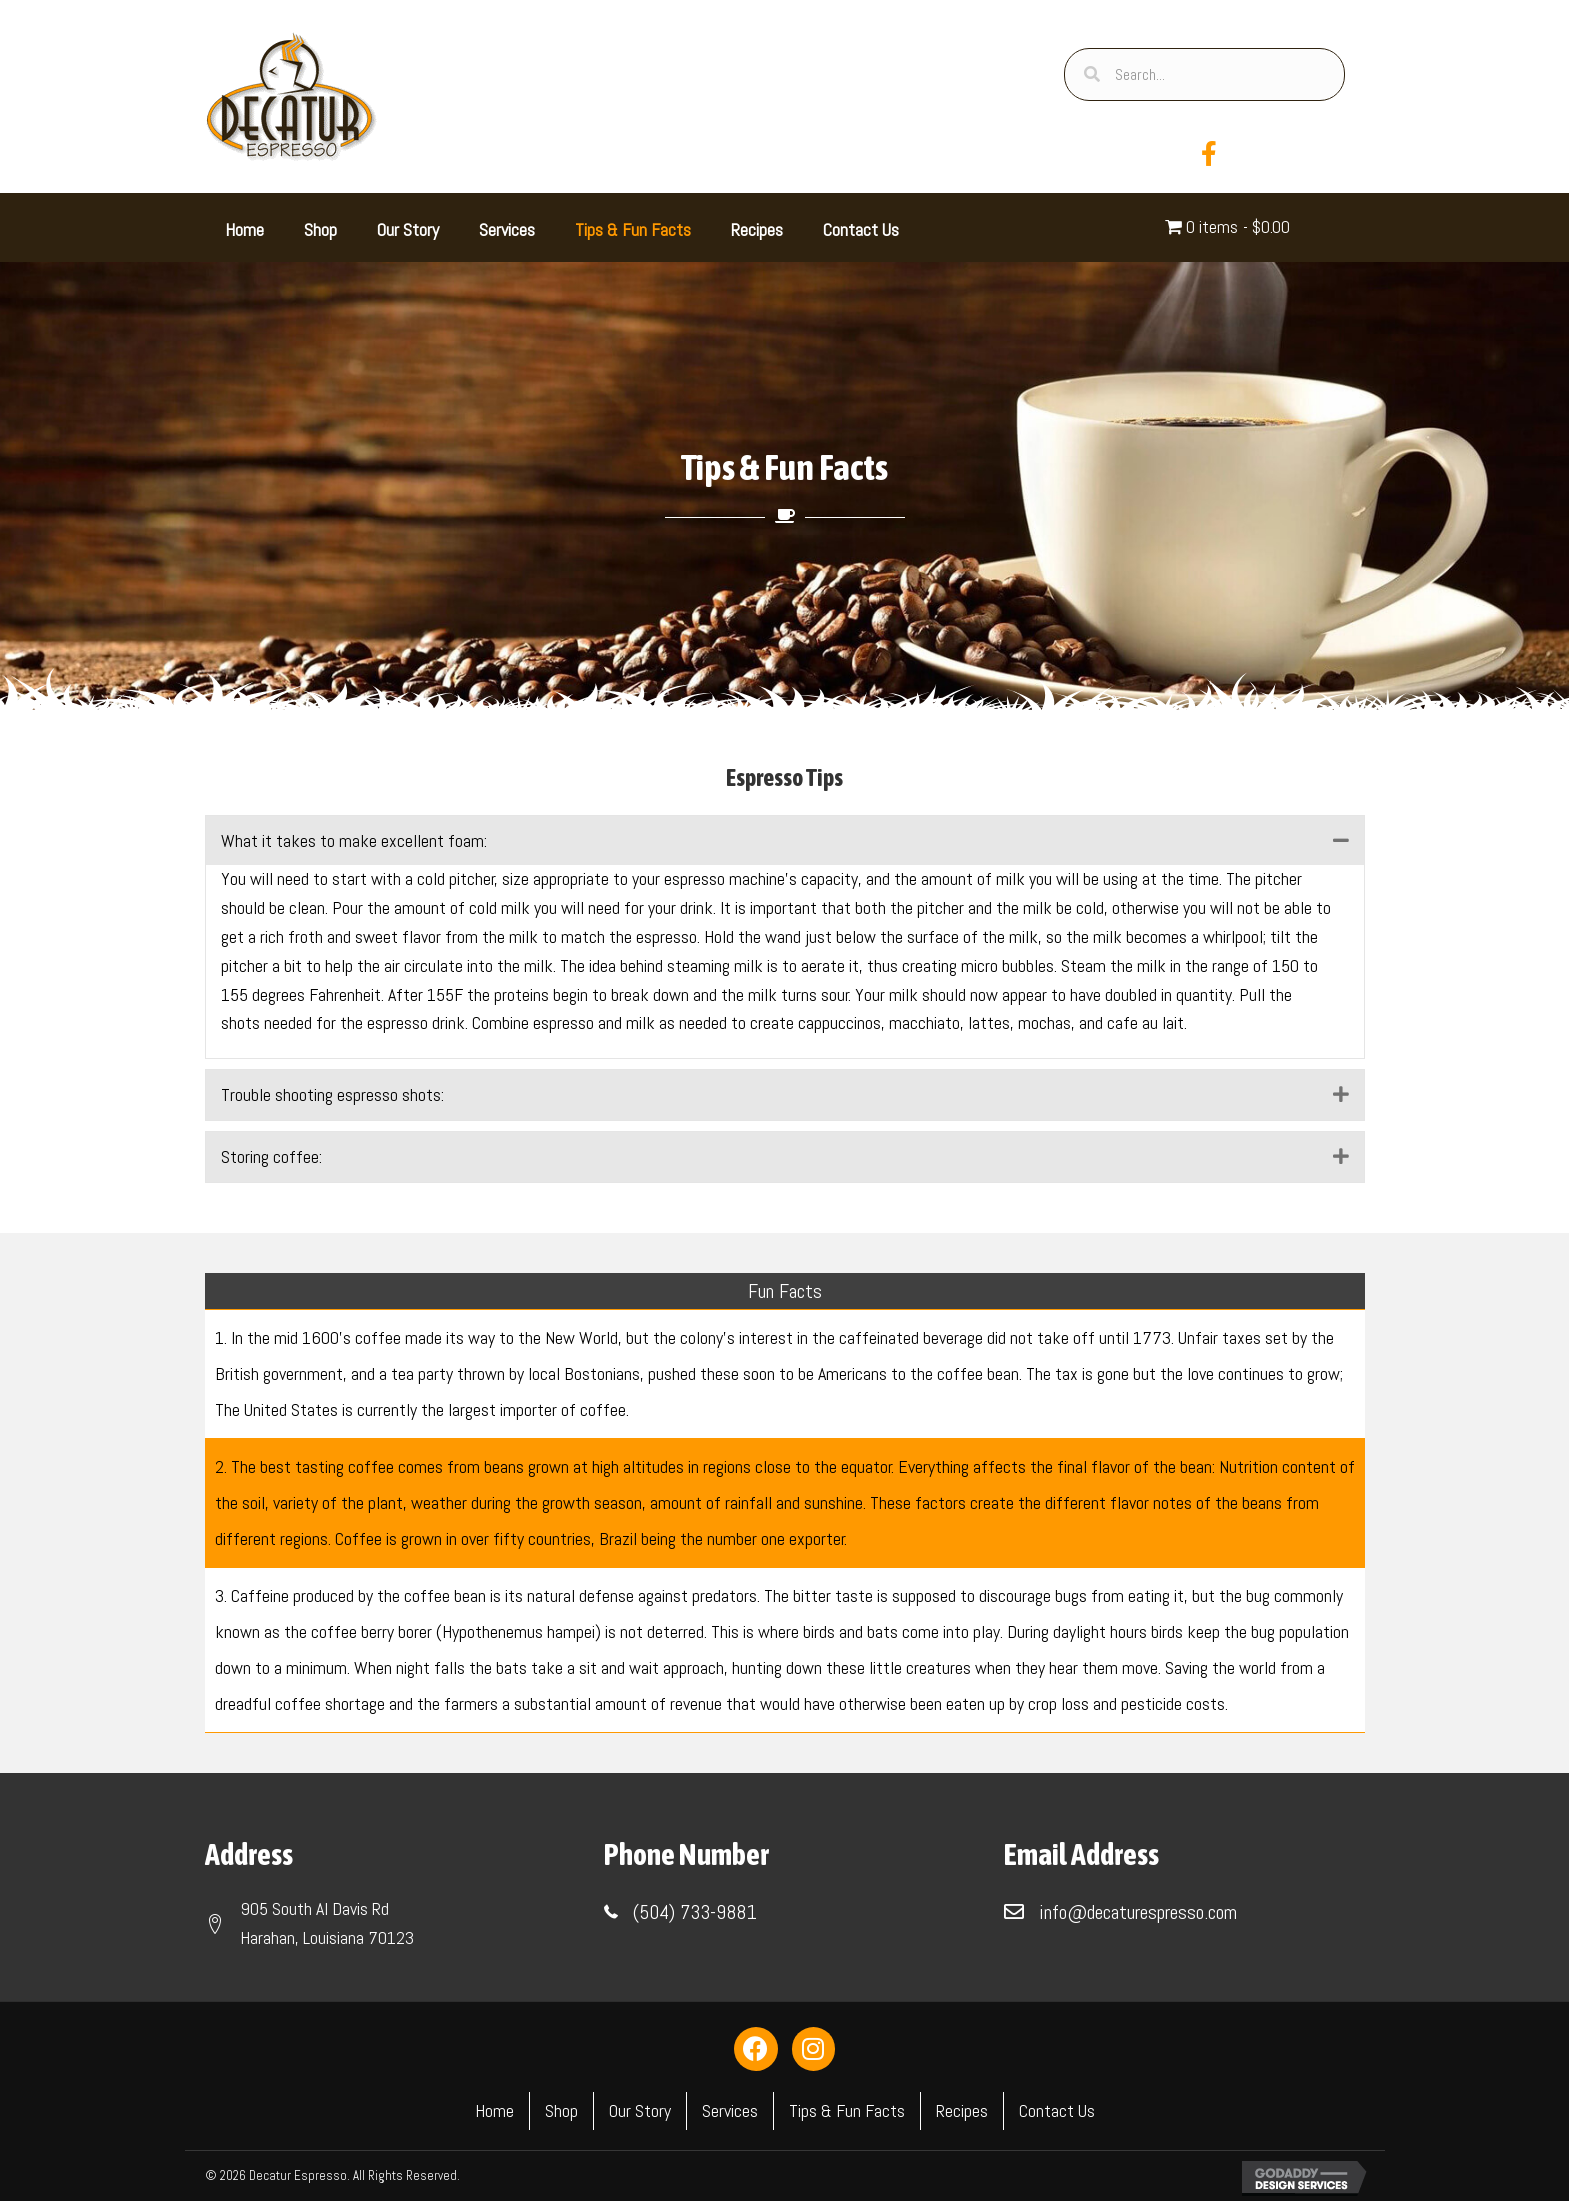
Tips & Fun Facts (847, 2110)
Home (494, 2110)
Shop (561, 2110)
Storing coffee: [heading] (271, 1156)
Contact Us (1057, 2110)
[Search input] (1204, 74)
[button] (1341, 840)
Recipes (962, 2110)
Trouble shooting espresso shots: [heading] (332, 1094)
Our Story (640, 2110)
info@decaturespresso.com (1138, 1912)
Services (730, 2110)
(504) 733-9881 (695, 1912)
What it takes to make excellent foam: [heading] (354, 840)
